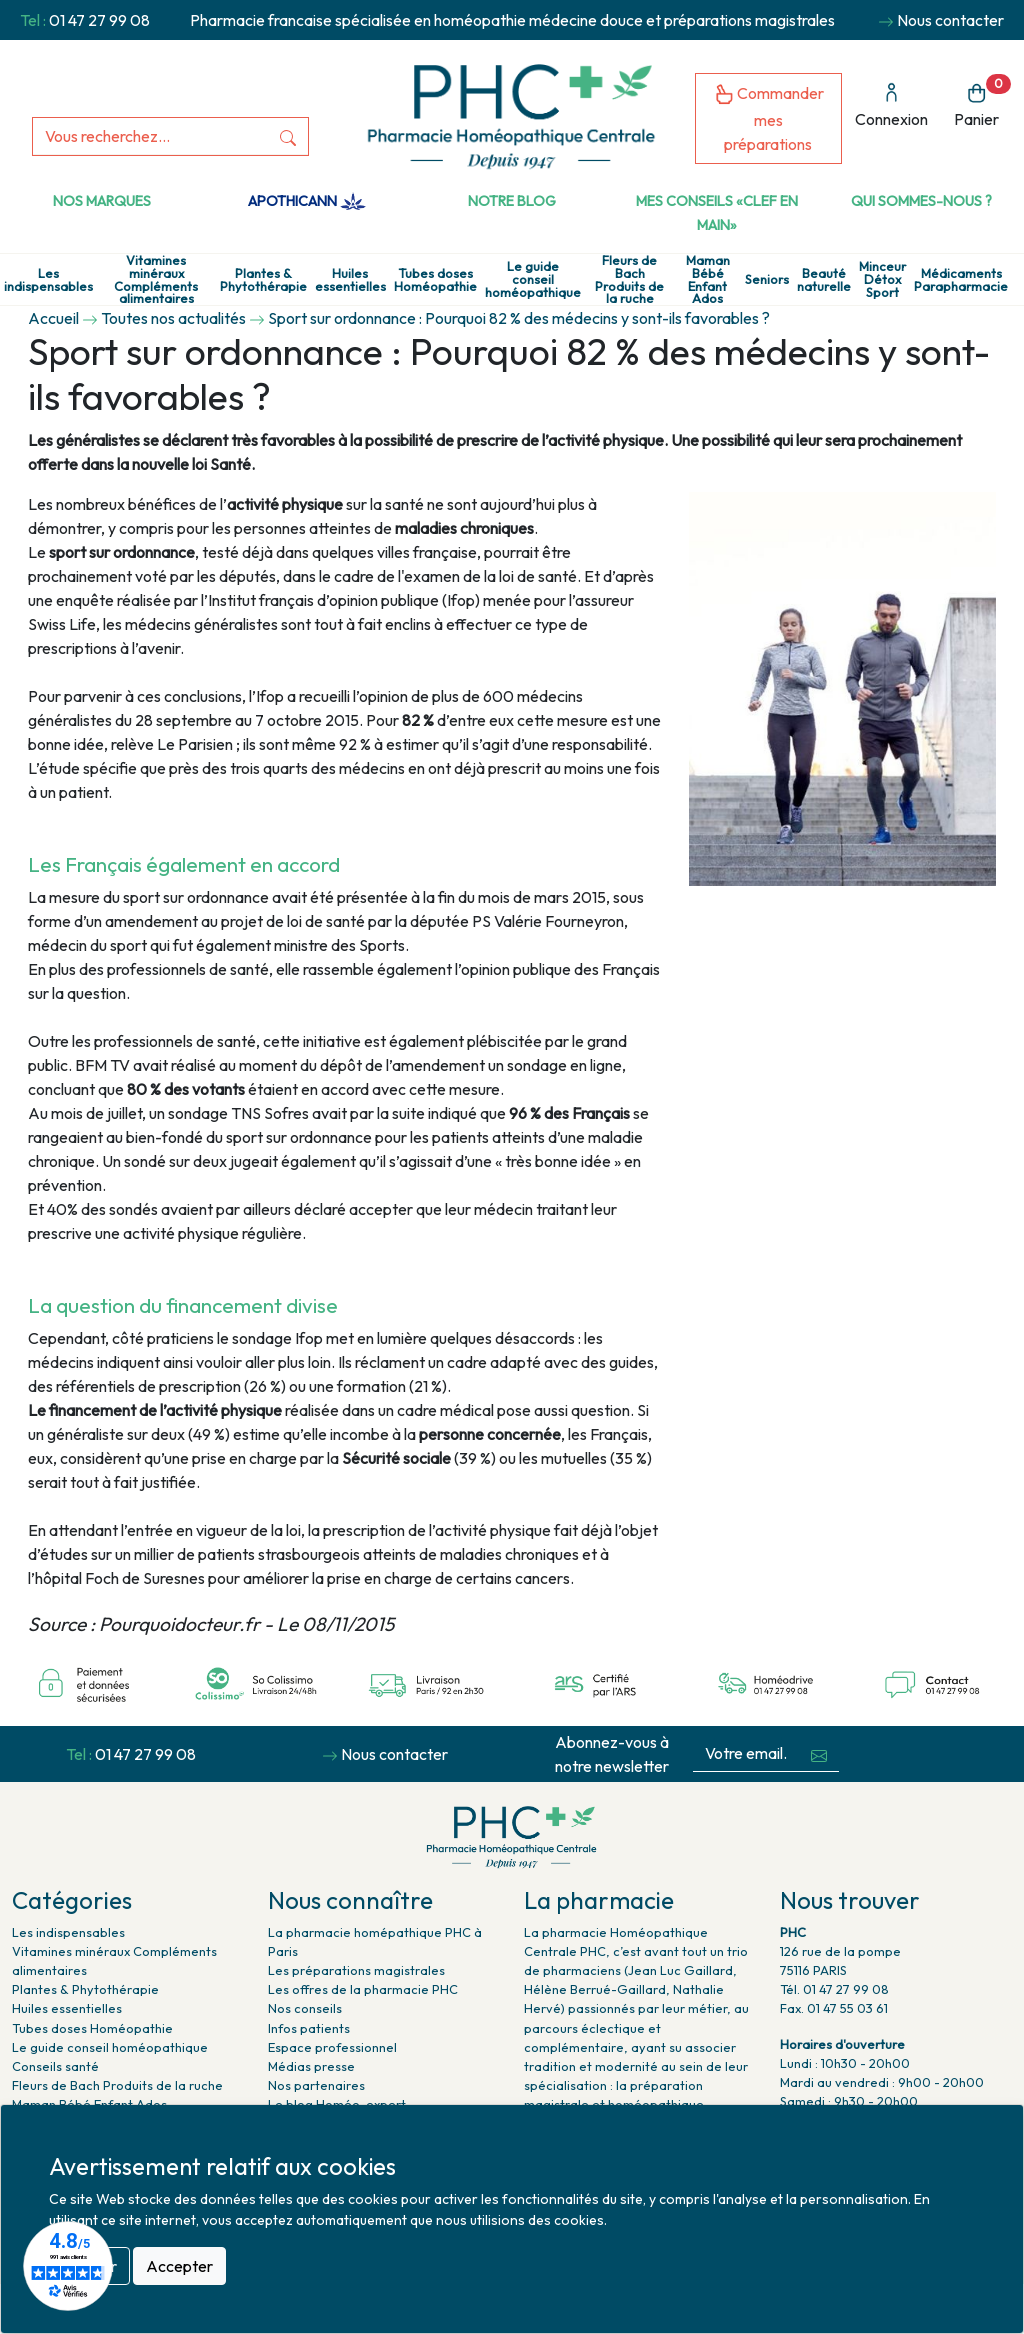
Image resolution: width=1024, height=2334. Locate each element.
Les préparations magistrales (356, 1970)
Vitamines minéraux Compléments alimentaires (156, 279)
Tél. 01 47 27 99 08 (834, 1989)
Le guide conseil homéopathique (533, 279)
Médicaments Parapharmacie (961, 280)
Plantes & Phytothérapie (263, 280)
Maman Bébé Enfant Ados (708, 279)
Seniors (767, 279)
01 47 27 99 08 (99, 20)
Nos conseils (305, 2008)
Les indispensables (48, 280)
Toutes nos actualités (173, 318)
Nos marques (102, 201)
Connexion (891, 105)
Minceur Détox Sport (882, 279)
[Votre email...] (746, 1753)
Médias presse (311, 2066)
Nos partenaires (316, 2085)
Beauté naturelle (824, 280)
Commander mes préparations (769, 118)
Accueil (53, 318)
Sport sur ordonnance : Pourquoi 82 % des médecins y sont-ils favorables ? (519, 318)
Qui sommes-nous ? (921, 201)
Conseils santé (55, 2066)
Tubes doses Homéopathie (435, 280)
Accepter (179, 2266)
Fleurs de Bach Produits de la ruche (629, 279)
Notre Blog (512, 201)
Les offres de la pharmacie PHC (363, 1989)
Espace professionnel (332, 2047)
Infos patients (309, 2028)
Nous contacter (950, 20)
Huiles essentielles (350, 280)
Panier (982, 101)
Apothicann (306, 201)
